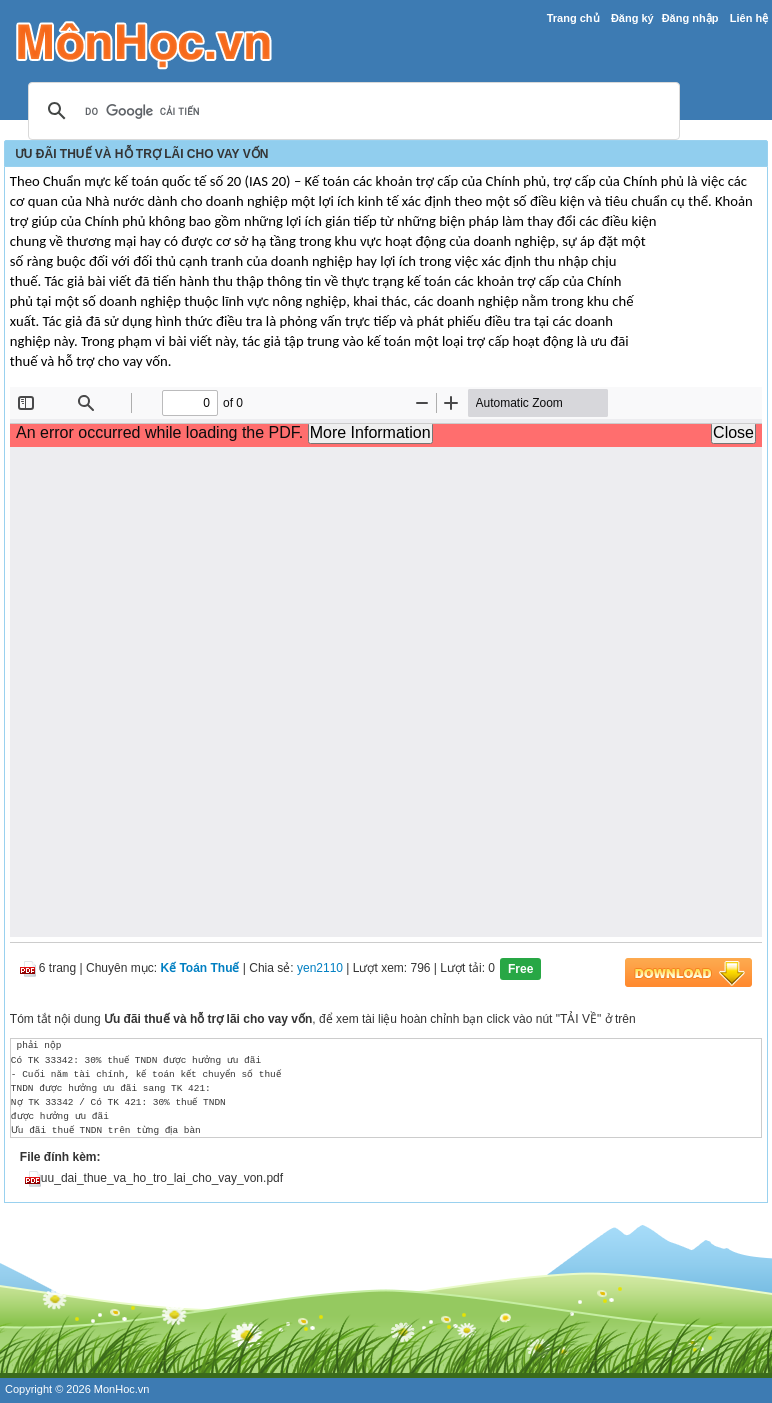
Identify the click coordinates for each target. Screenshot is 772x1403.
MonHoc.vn (122, 1389)
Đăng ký (632, 18)
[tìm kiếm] (351, 112)
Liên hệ (749, 18)
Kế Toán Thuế (199, 969)
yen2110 (320, 969)
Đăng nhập (690, 18)
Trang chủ (573, 18)
